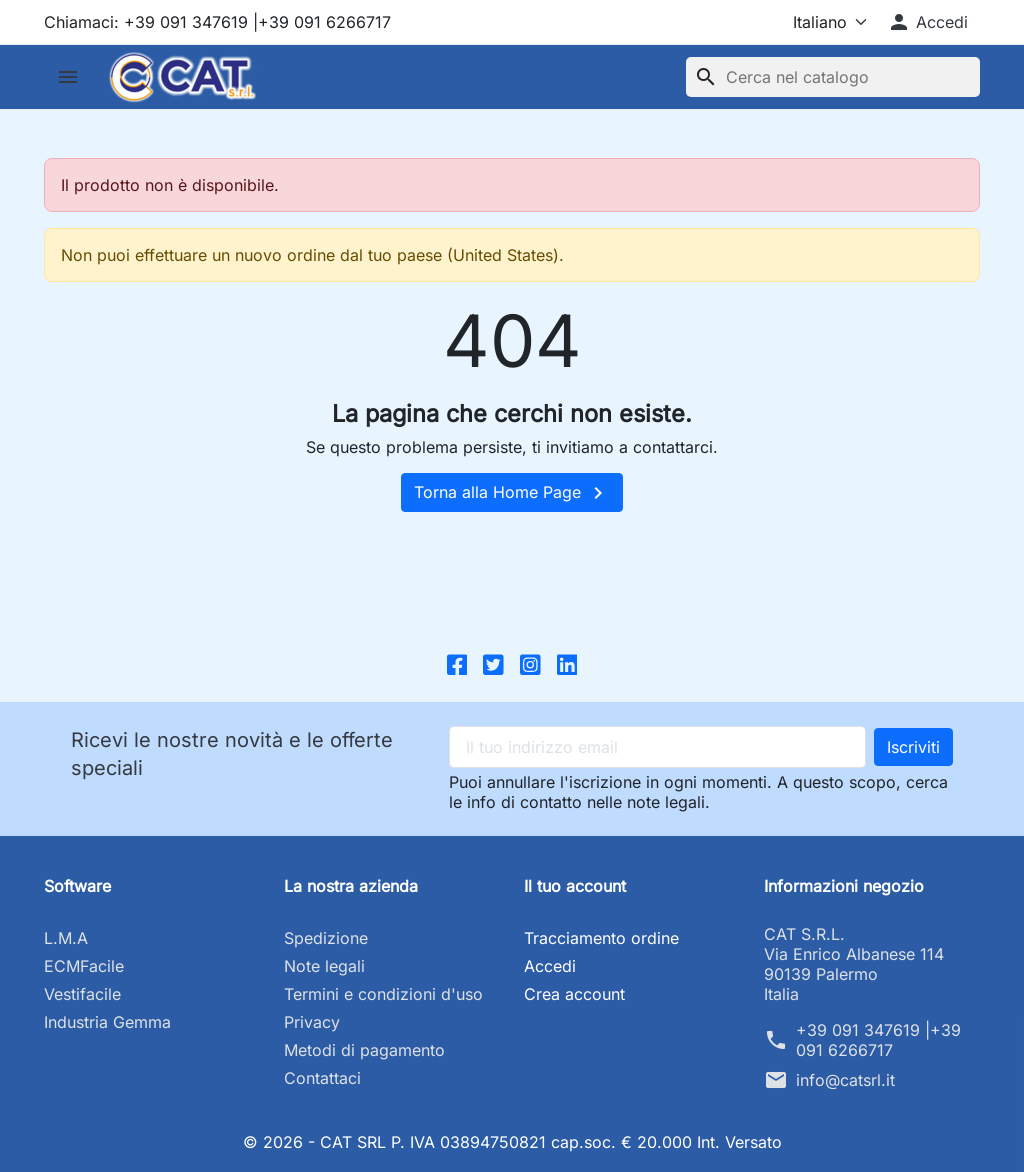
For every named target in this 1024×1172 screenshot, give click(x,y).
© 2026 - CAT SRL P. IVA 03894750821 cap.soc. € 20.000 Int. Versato (512, 1142)
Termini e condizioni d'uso (383, 994)
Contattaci (322, 1078)
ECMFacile (84, 966)
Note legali (324, 966)
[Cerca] (833, 77)
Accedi (550, 966)
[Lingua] (812, 22)
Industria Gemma (107, 1022)
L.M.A (66, 938)
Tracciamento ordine (601, 938)
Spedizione (326, 938)
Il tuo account (575, 886)
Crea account (574, 994)
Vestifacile (82, 994)
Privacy (312, 1022)
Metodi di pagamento (364, 1050)
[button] (927, 22)
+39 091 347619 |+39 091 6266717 (878, 1040)
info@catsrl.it (845, 1080)
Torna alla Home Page (512, 493)
